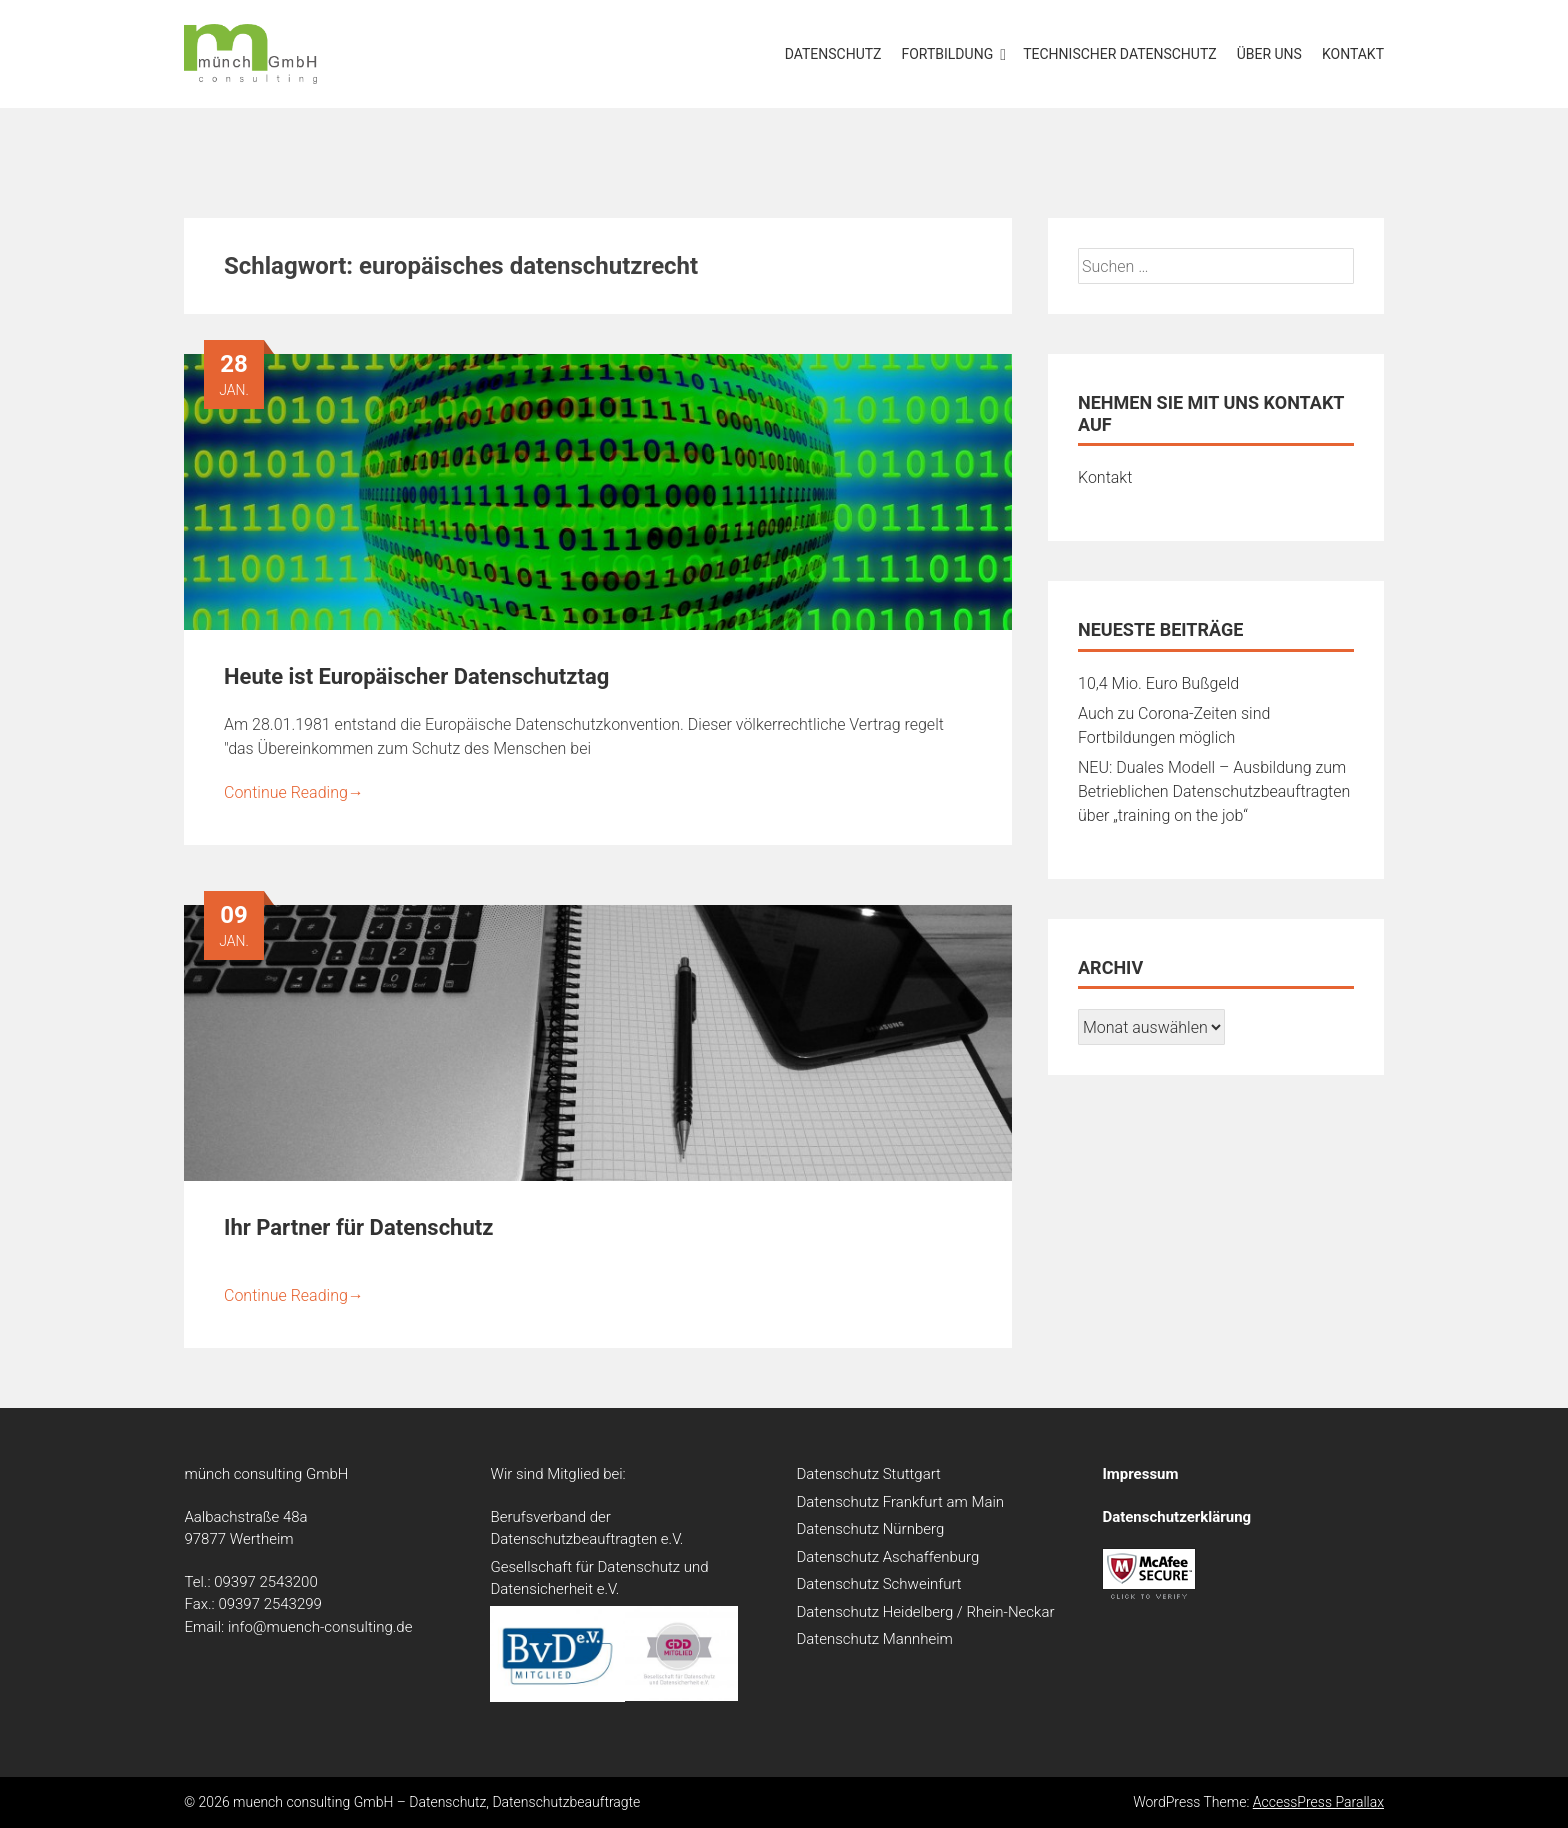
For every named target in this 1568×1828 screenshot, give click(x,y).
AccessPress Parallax (1318, 1802)
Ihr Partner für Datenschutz (358, 1227)
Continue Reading (294, 792)
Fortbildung (948, 54)
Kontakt (1353, 54)
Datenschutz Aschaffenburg (887, 1557)
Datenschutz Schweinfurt (878, 1584)
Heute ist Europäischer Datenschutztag (416, 676)
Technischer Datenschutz (1120, 54)
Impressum (1140, 1474)
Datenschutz (833, 54)
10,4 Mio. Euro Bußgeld (1158, 683)
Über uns (1269, 54)
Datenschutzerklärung (1176, 1517)
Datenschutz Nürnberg (870, 1529)
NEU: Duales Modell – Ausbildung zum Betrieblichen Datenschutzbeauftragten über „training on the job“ (1214, 791)
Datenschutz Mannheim (874, 1639)
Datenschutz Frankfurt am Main (900, 1502)
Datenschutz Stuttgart (868, 1474)
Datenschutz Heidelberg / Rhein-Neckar (925, 1612)
